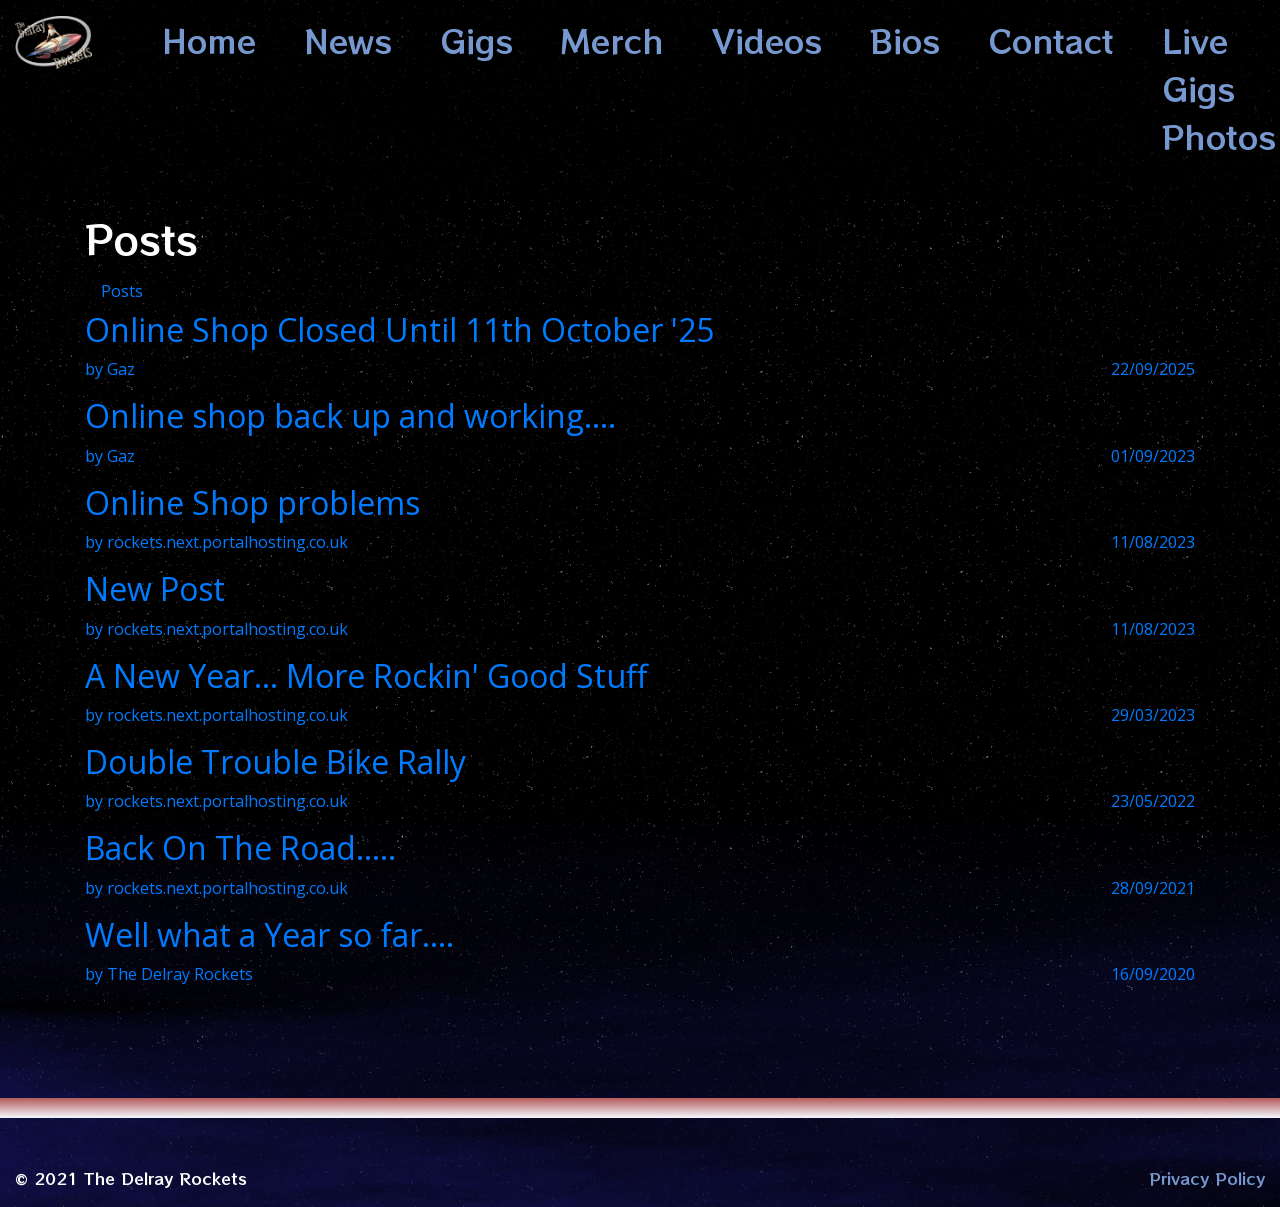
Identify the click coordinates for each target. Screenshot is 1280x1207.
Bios (905, 40)
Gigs (476, 40)
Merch (612, 40)
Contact (1051, 40)
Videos (767, 40)
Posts (122, 291)
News (348, 40)
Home (209, 40)
